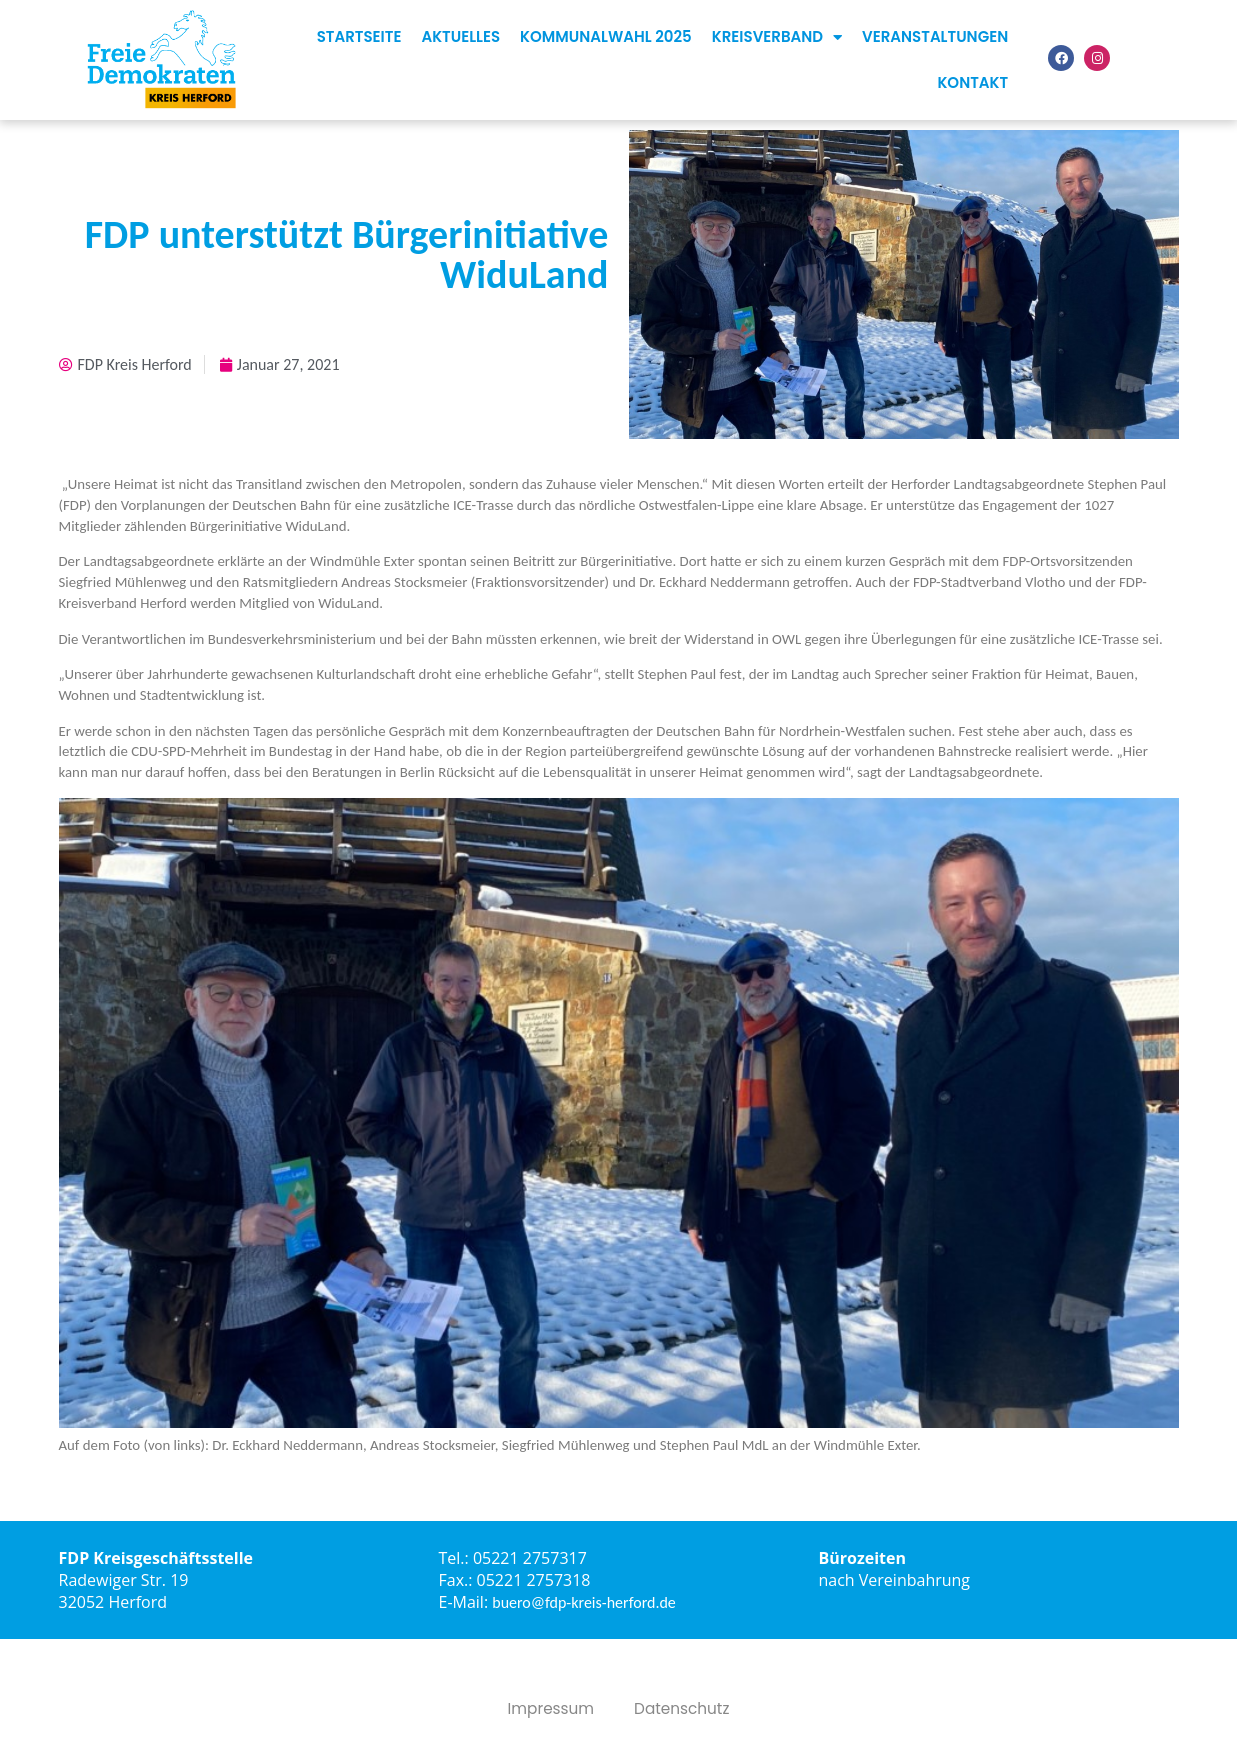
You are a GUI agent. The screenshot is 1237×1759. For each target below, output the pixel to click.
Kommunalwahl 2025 (606, 36)
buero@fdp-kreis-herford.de (584, 1602)
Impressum (548, 1709)
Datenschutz (684, 1709)
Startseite (359, 36)
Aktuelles (460, 36)
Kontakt (972, 82)
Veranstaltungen (935, 36)
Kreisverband (777, 37)
